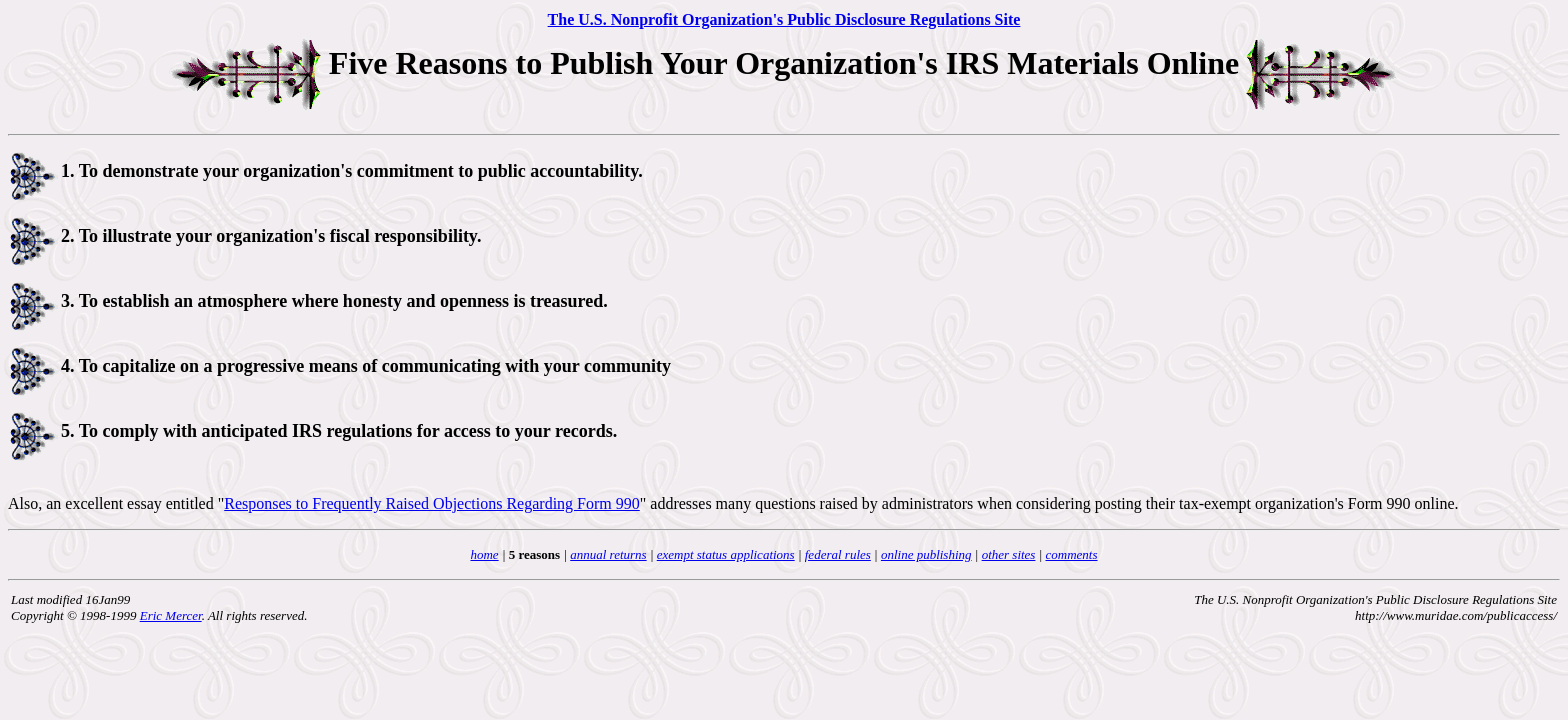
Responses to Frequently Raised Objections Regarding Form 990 (432, 503)
